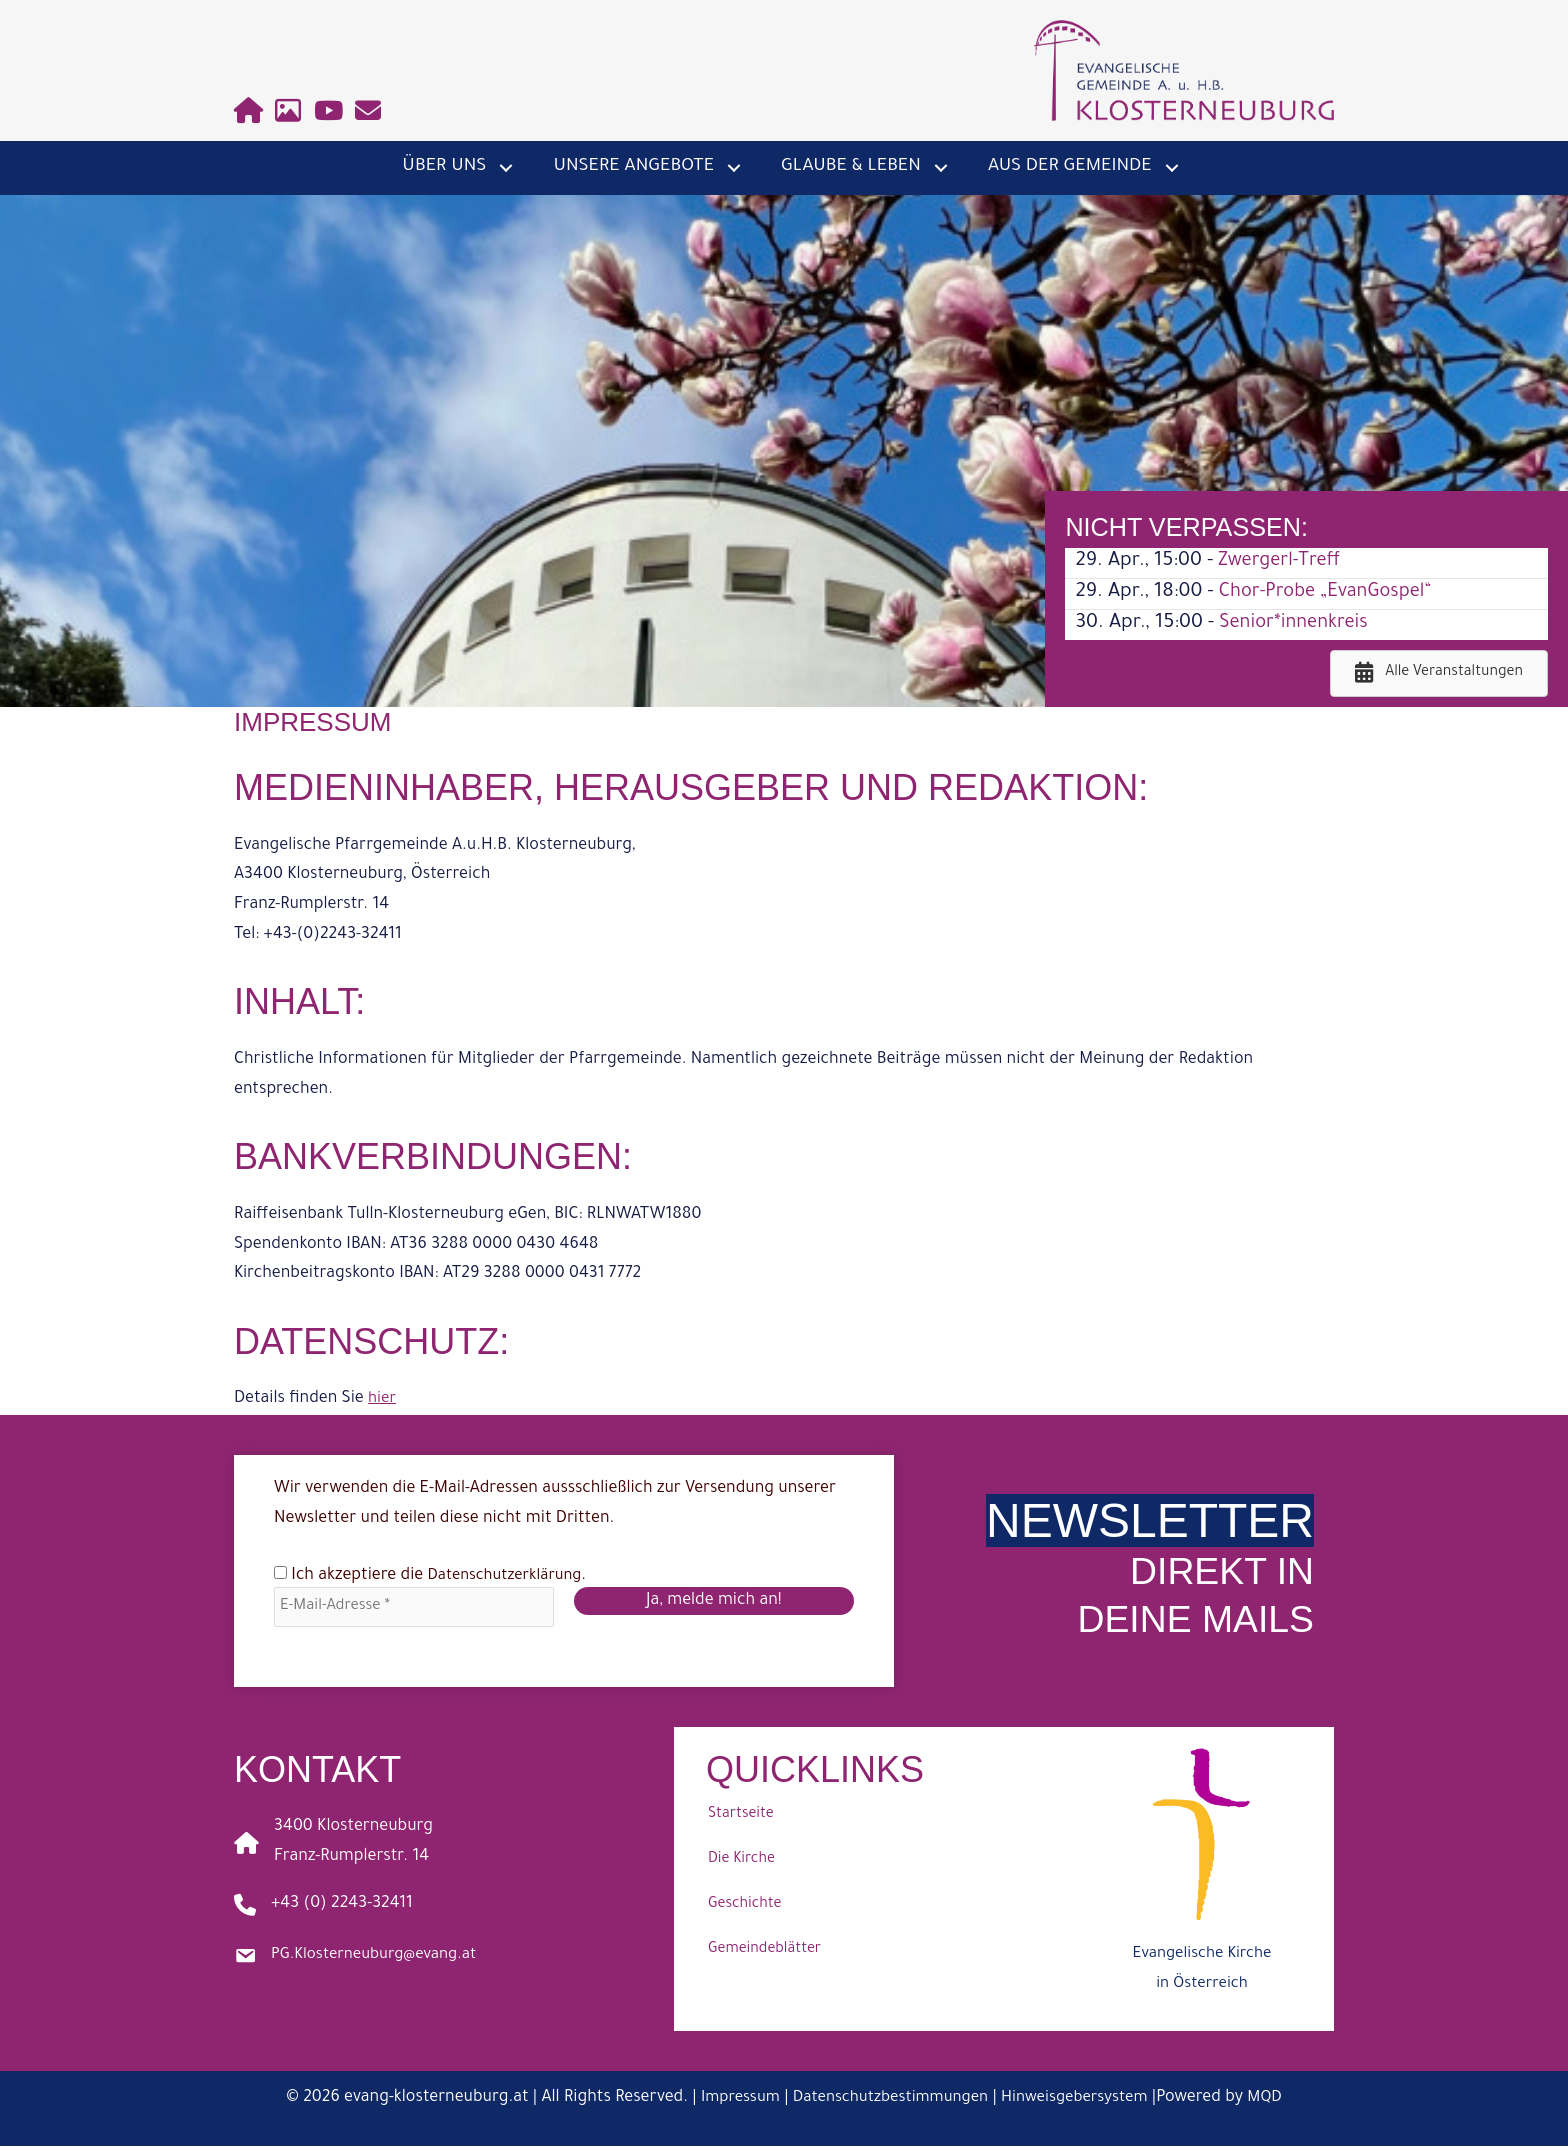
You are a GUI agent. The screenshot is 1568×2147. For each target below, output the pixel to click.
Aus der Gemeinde (1070, 167)
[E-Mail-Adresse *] (414, 1607)
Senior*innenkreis (1298, 624)
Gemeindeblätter (764, 1952)
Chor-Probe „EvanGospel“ (1332, 593)
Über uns (444, 167)
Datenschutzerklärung (511, 1576)
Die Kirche (741, 1862)
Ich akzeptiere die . (436, 1575)
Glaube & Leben (851, 167)
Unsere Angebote (633, 167)
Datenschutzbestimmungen (887, 2100)
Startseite (741, 1817)
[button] (506, 168)
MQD (1277, 2100)
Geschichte (744, 1907)
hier (383, 1399)
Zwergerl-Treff (1283, 562)
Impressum (729, 2100)
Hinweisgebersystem (1082, 2100)
